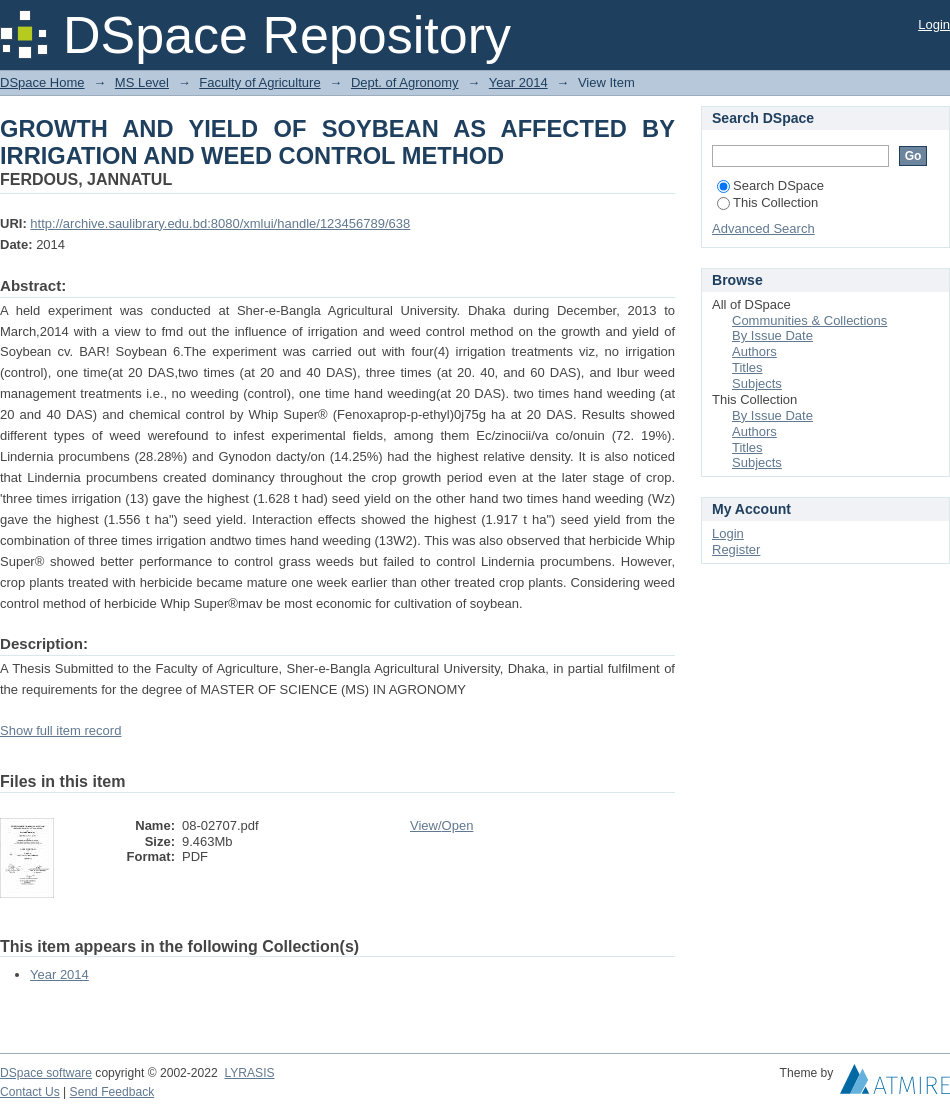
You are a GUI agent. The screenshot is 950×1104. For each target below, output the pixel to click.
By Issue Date (772, 335)
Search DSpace (770, 185)
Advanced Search (763, 228)
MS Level (142, 82)
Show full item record (60, 730)
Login (934, 24)
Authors (754, 351)
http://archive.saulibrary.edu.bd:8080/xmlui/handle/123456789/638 (220, 223)
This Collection (767, 202)
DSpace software (46, 1073)
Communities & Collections (809, 320)
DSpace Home (42, 82)
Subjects (757, 383)
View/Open (441, 825)
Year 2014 (518, 82)
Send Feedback (112, 1092)
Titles (747, 367)
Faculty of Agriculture (259, 82)
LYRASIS (249, 1073)
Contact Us (30, 1092)
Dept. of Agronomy (405, 82)
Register (736, 549)
